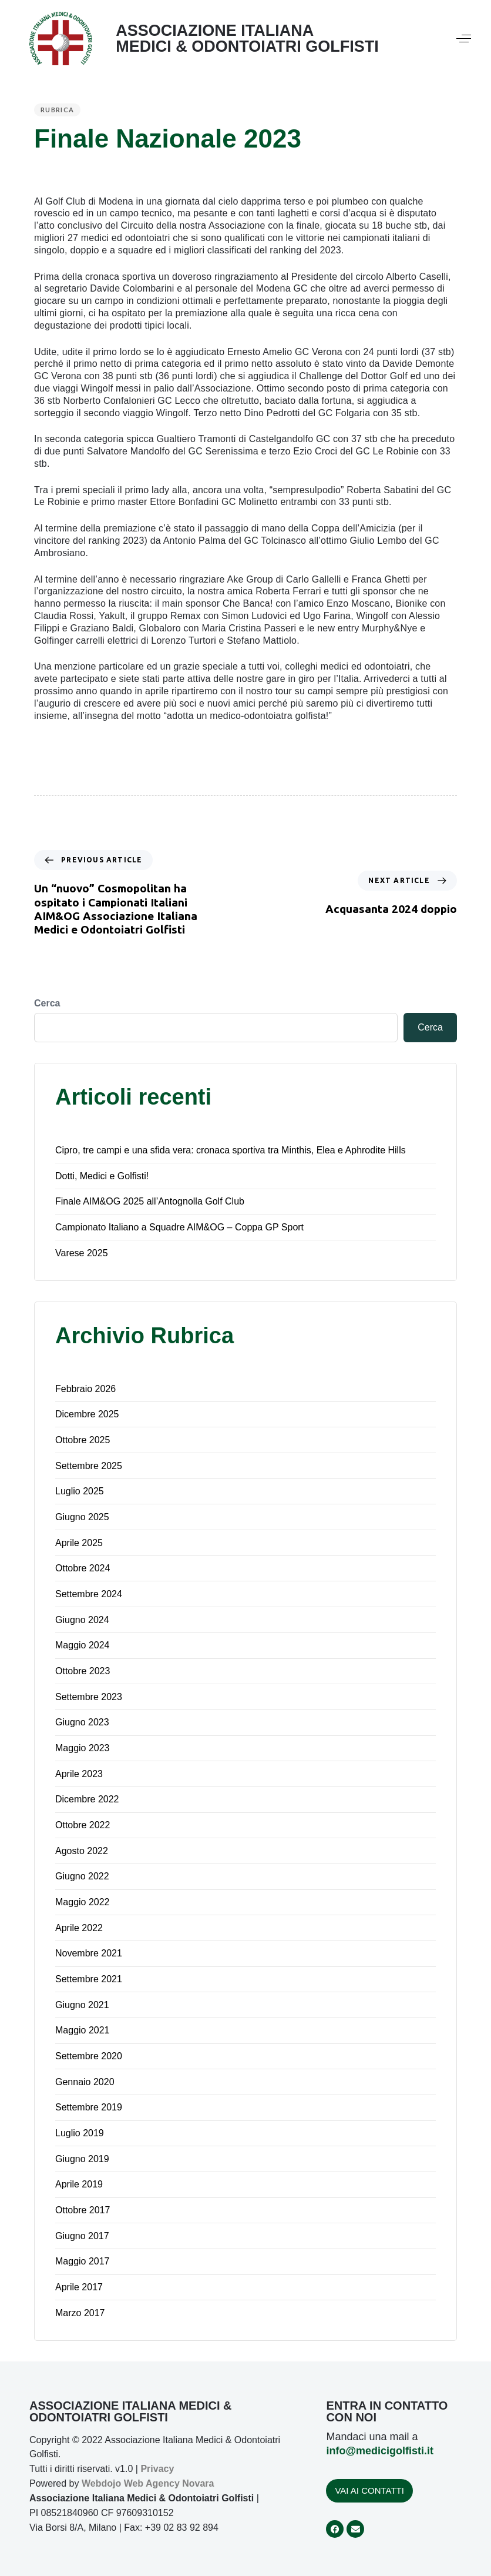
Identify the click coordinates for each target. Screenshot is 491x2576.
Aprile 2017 (79, 2287)
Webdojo (101, 2483)
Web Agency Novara (169, 2483)
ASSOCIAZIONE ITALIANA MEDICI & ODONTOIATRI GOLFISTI (247, 38)
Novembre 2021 (88, 1953)
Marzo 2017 (80, 2313)
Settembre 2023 (88, 1697)
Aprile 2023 (79, 1774)
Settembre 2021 (88, 1979)
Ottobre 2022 (82, 1825)
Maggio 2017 (82, 2261)
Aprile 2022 (79, 1928)
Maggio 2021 (82, 2030)
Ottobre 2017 (82, 2210)
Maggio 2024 (82, 1645)
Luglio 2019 (79, 2133)
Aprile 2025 (79, 1543)
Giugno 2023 (82, 1722)
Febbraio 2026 (85, 1389)
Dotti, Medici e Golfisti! (102, 1176)
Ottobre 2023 (82, 1671)
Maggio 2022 (82, 1902)
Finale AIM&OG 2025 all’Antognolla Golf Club (149, 1201)
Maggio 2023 (82, 1748)
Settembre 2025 (88, 1466)
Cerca (47, 1003)
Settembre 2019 (88, 2107)
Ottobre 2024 (82, 1568)
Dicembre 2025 (87, 1414)
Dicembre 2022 (87, 1799)
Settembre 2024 (88, 1594)
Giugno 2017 (82, 2236)
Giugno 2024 (82, 1620)
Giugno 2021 (82, 2005)
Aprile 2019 (79, 2184)
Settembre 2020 (88, 2056)
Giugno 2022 (82, 1876)
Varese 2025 (81, 1253)
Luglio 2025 (79, 1491)
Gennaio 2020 (85, 2082)
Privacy (157, 2469)
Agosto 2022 (81, 1851)
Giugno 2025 (82, 1517)
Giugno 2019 (82, 2159)
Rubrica (57, 109)
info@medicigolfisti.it (379, 2451)
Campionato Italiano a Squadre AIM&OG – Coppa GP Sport (179, 1227)
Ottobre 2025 (82, 1440)
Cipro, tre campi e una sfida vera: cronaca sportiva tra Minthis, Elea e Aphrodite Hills (230, 1150)
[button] (464, 38)
